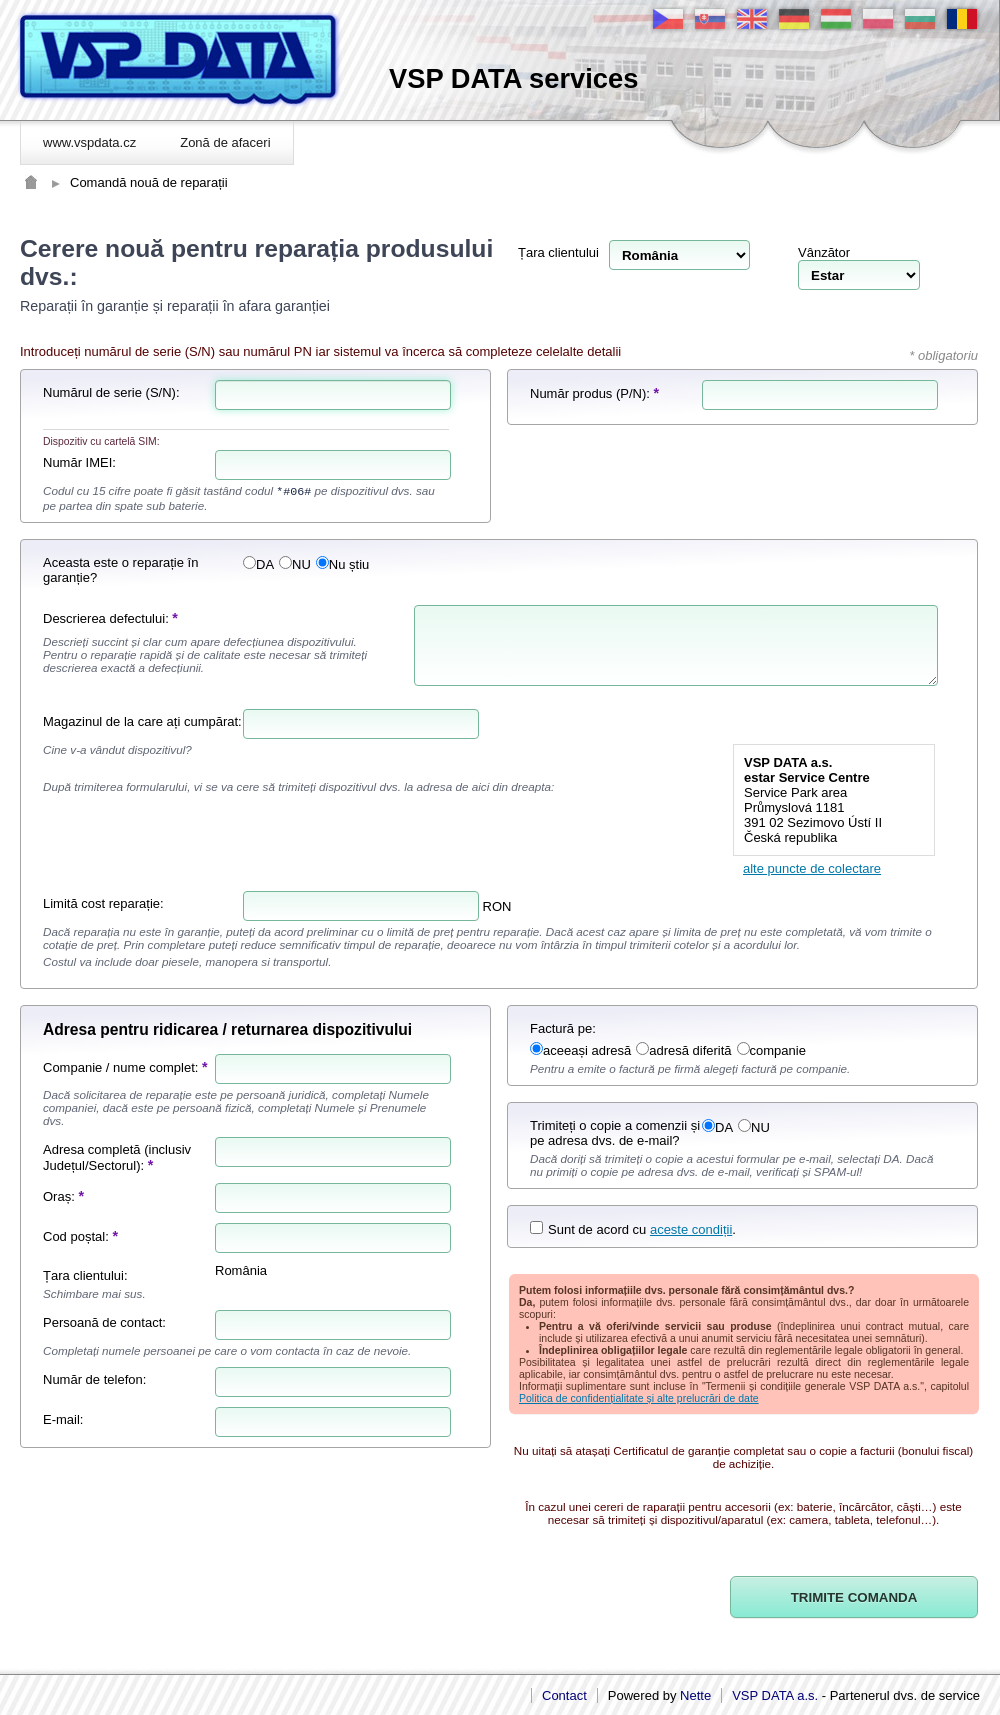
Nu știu (342, 564)
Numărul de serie (92, 392)
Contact (564, 1695)
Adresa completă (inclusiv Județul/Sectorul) (117, 1157)
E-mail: (63, 1419)
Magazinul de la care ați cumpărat (140, 721)
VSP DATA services (513, 78)
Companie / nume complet (119, 1067)
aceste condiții (691, 1229)
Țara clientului (558, 252)
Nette (695, 1695)
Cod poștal (74, 1236)
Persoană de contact (102, 1322)
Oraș (57, 1196)
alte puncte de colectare (812, 868)
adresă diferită (683, 1050)
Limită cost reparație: (103, 903)
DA (258, 564)
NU (295, 564)
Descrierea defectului (104, 618)
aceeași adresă (580, 1050)
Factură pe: (563, 1028)
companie (771, 1050)
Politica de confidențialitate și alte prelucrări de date (639, 1398)
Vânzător (824, 252)
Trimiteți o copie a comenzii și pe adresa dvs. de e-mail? (615, 1133)
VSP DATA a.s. (775, 1695)
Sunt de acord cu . (633, 1229)
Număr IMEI (77, 462)
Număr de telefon (93, 1379)
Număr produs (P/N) (588, 393)
